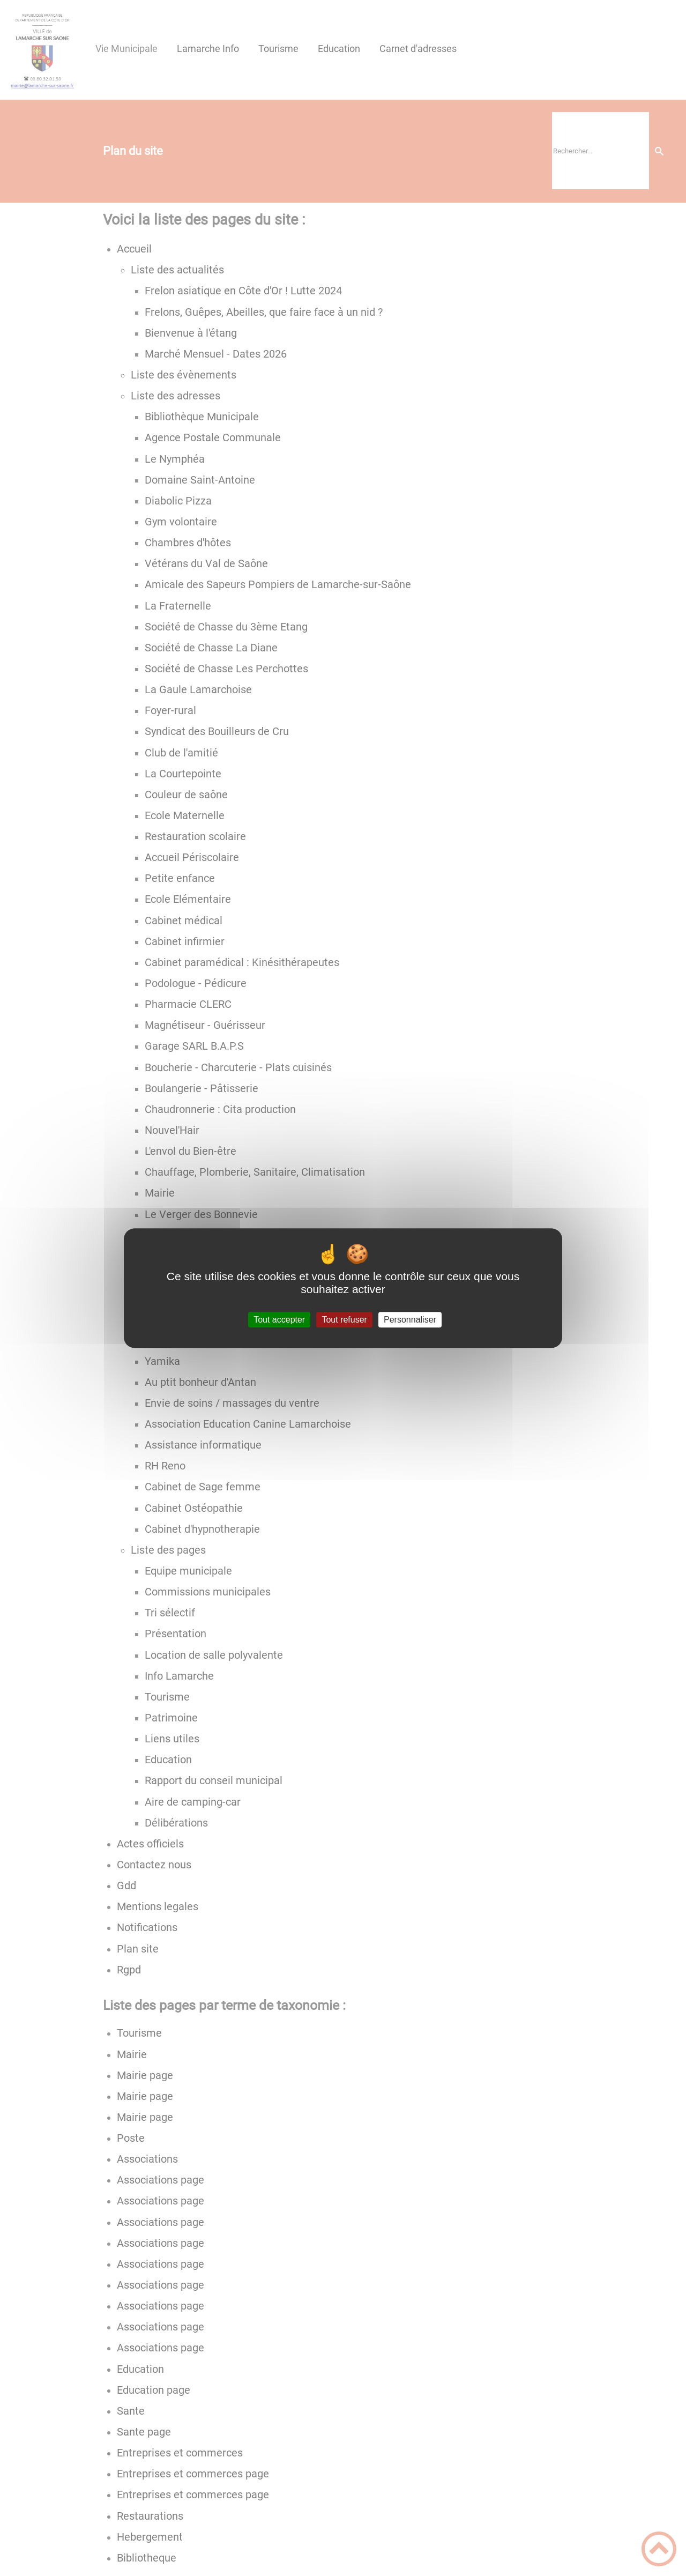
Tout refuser (344, 1319)
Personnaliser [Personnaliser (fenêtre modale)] (410, 1319)
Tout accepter (279, 1319)
